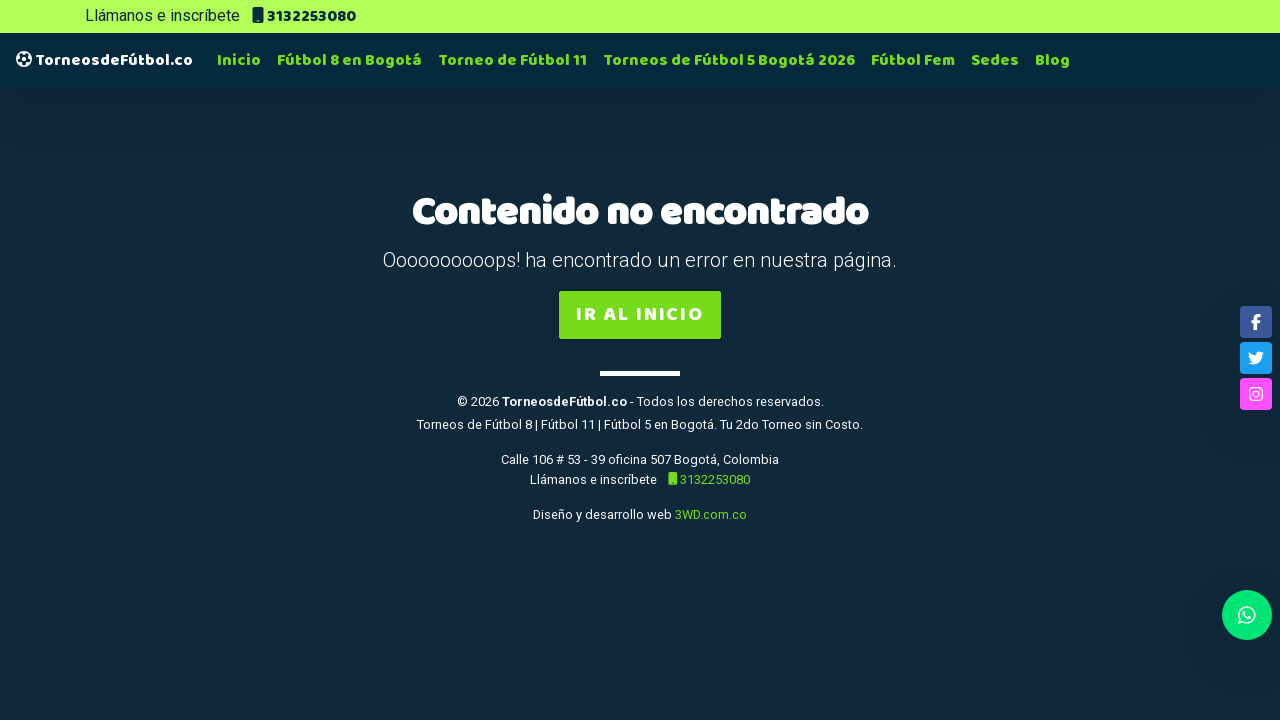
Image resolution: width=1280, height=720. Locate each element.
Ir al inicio (640, 314)
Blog (1052, 60)
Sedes (995, 60)
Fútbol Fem (913, 60)
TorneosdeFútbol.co (104, 60)
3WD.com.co (711, 514)
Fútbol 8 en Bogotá (349, 60)
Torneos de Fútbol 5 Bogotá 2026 (729, 60)
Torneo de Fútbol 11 (512, 60)
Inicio (239, 60)
